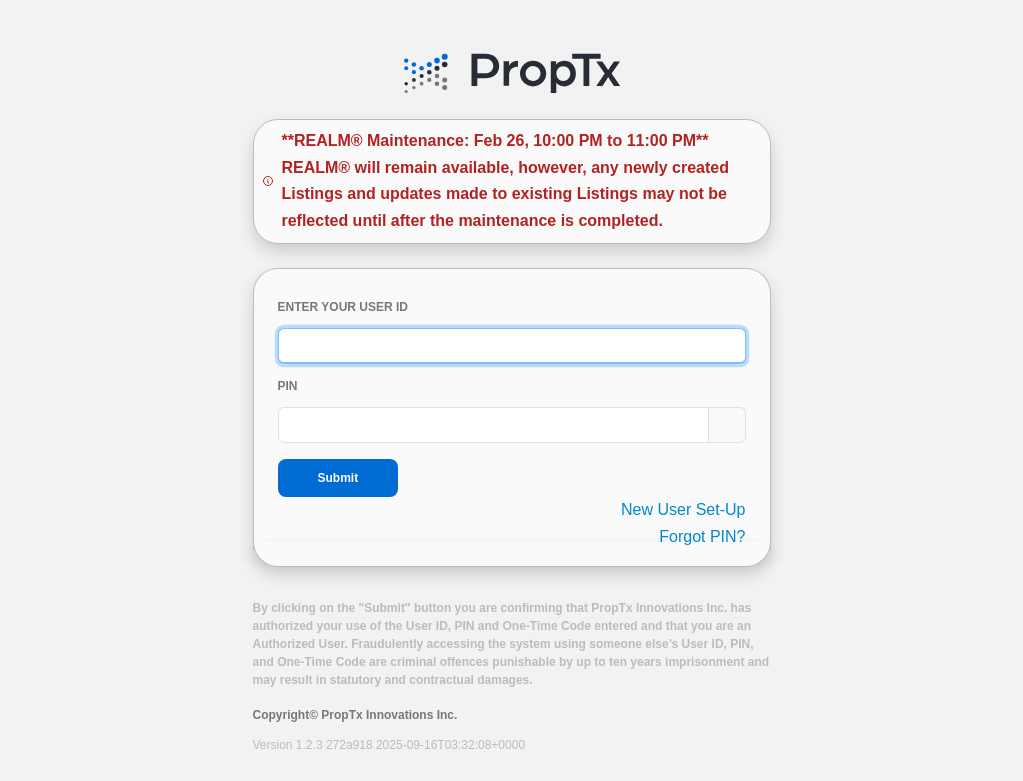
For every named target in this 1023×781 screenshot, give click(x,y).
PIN (288, 386)
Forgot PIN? (702, 536)
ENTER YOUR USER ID (343, 307)
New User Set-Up (683, 509)
